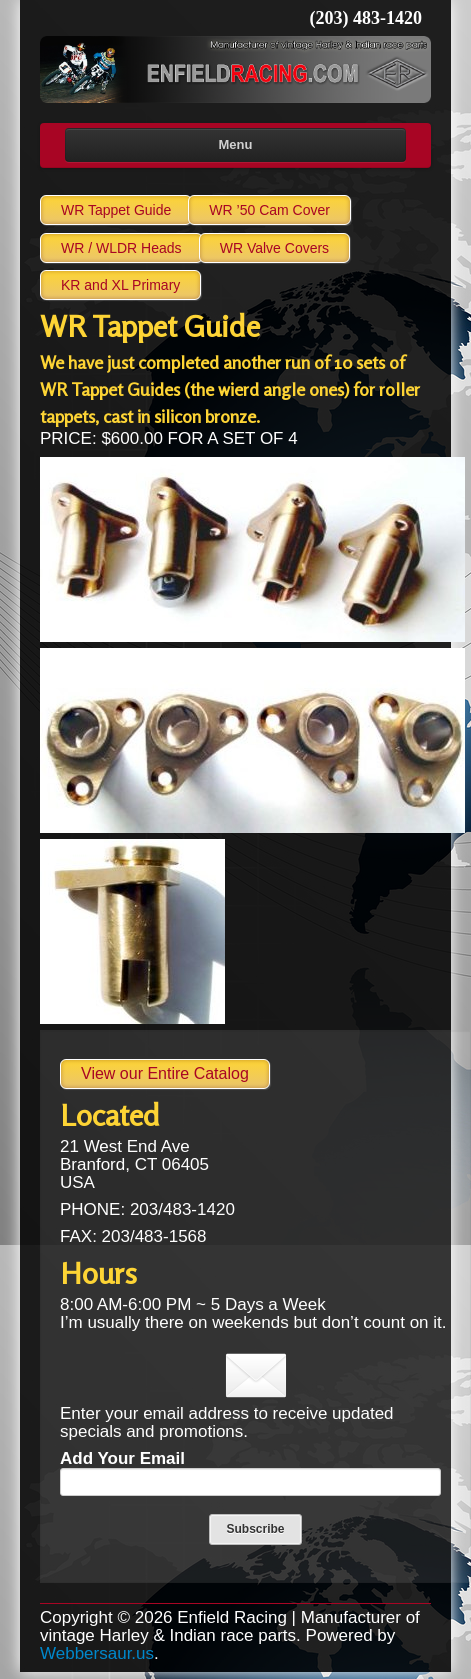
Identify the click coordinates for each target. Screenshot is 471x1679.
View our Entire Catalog (165, 1073)
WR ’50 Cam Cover (269, 210)
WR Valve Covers (274, 248)
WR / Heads (121, 248)
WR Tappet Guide (116, 210)
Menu (236, 144)
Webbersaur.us (97, 1653)
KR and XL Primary (120, 285)
